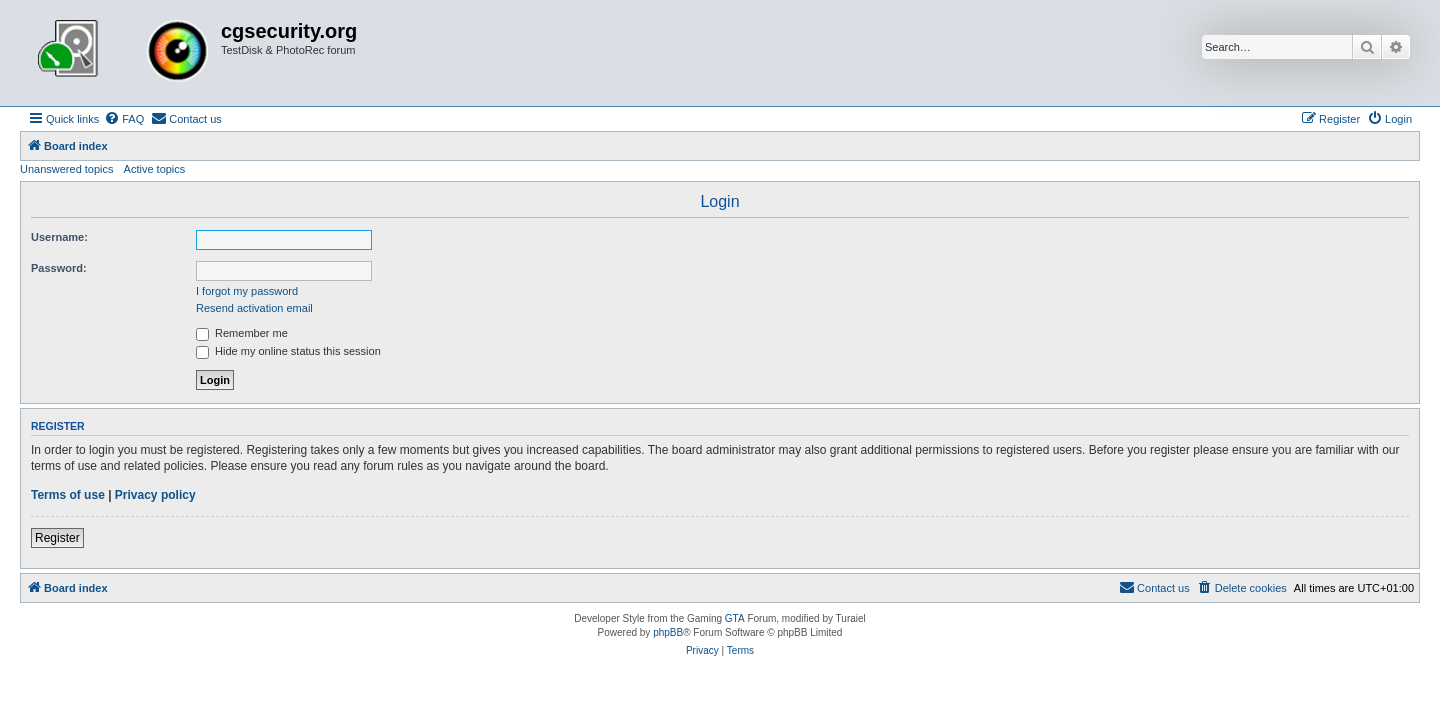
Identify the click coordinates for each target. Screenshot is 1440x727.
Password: (59, 268)
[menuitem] (124, 119)
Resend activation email (254, 308)
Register (57, 538)
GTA (735, 618)
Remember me (242, 333)
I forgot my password (247, 291)
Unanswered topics (67, 169)
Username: (59, 237)
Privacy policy (155, 495)
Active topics (155, 169)
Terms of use (68, 495)
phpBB (668, 632)
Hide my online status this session (288, 351)
